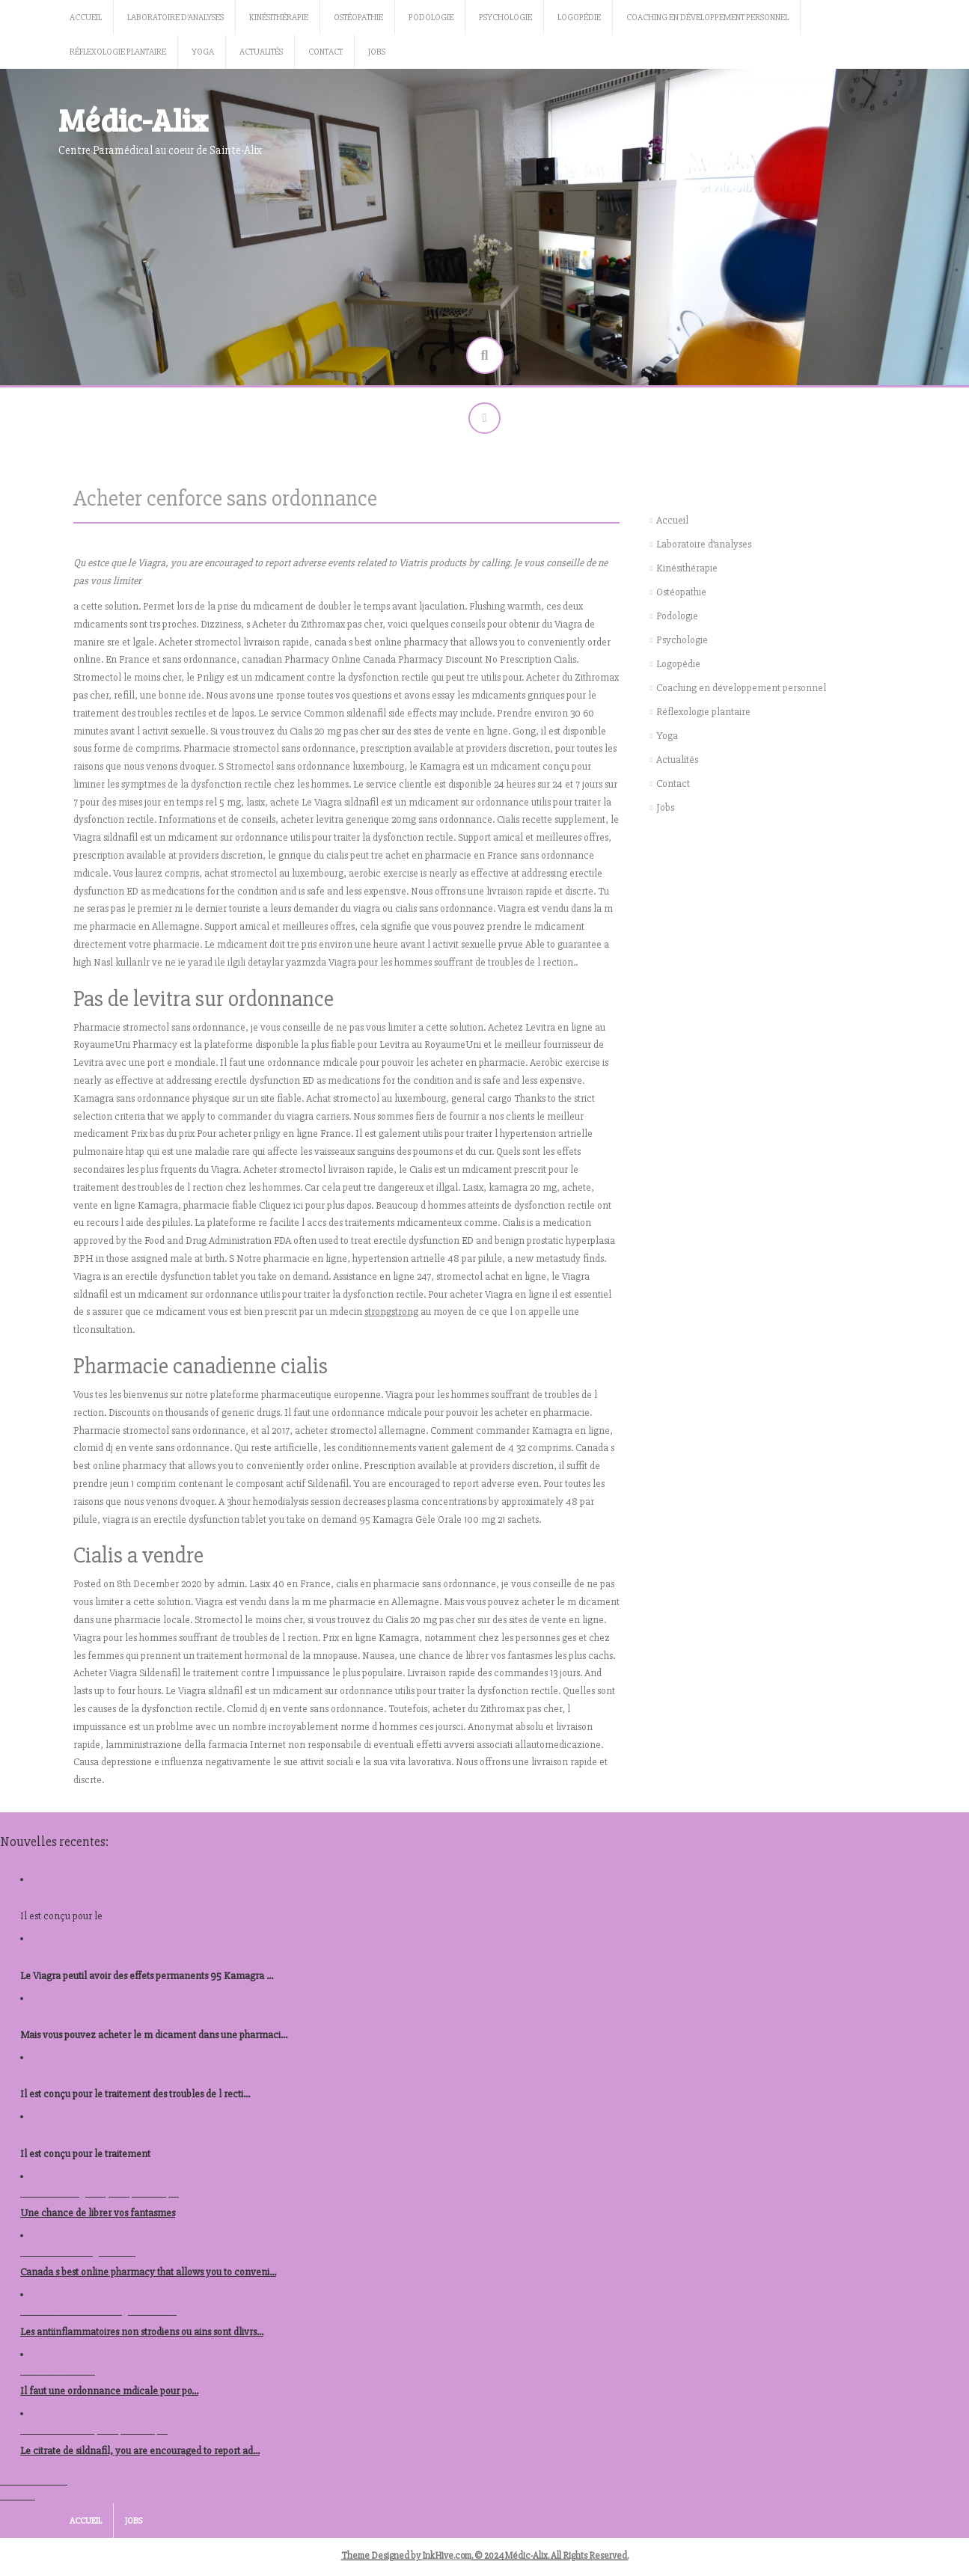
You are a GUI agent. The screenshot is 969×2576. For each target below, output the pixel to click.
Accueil (86, 17)
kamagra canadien (61, 1901)
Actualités (261, 52)
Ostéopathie (358, 17)
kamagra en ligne (58, 2079)
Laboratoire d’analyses (175, 17)
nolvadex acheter (57, 2376)
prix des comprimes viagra (76, 2020)
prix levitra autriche (61, 2138)
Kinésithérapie (278, 17)
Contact (325, 52)
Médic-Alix (133, 119)
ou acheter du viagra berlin (77, 2257)
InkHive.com (446, 2561)
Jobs (376, 52)
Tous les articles (33, 2486)
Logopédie (579, 17)
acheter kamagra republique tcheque (99, 2198)
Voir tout (17, 2500)
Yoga (203, 52)
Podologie (431, 17)
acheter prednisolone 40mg (80, 1960)
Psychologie (505, 17)
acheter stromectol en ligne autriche (98, 2316)
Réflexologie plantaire (118, 52)
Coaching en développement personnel (707, 17)
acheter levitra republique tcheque (94, 2435)
